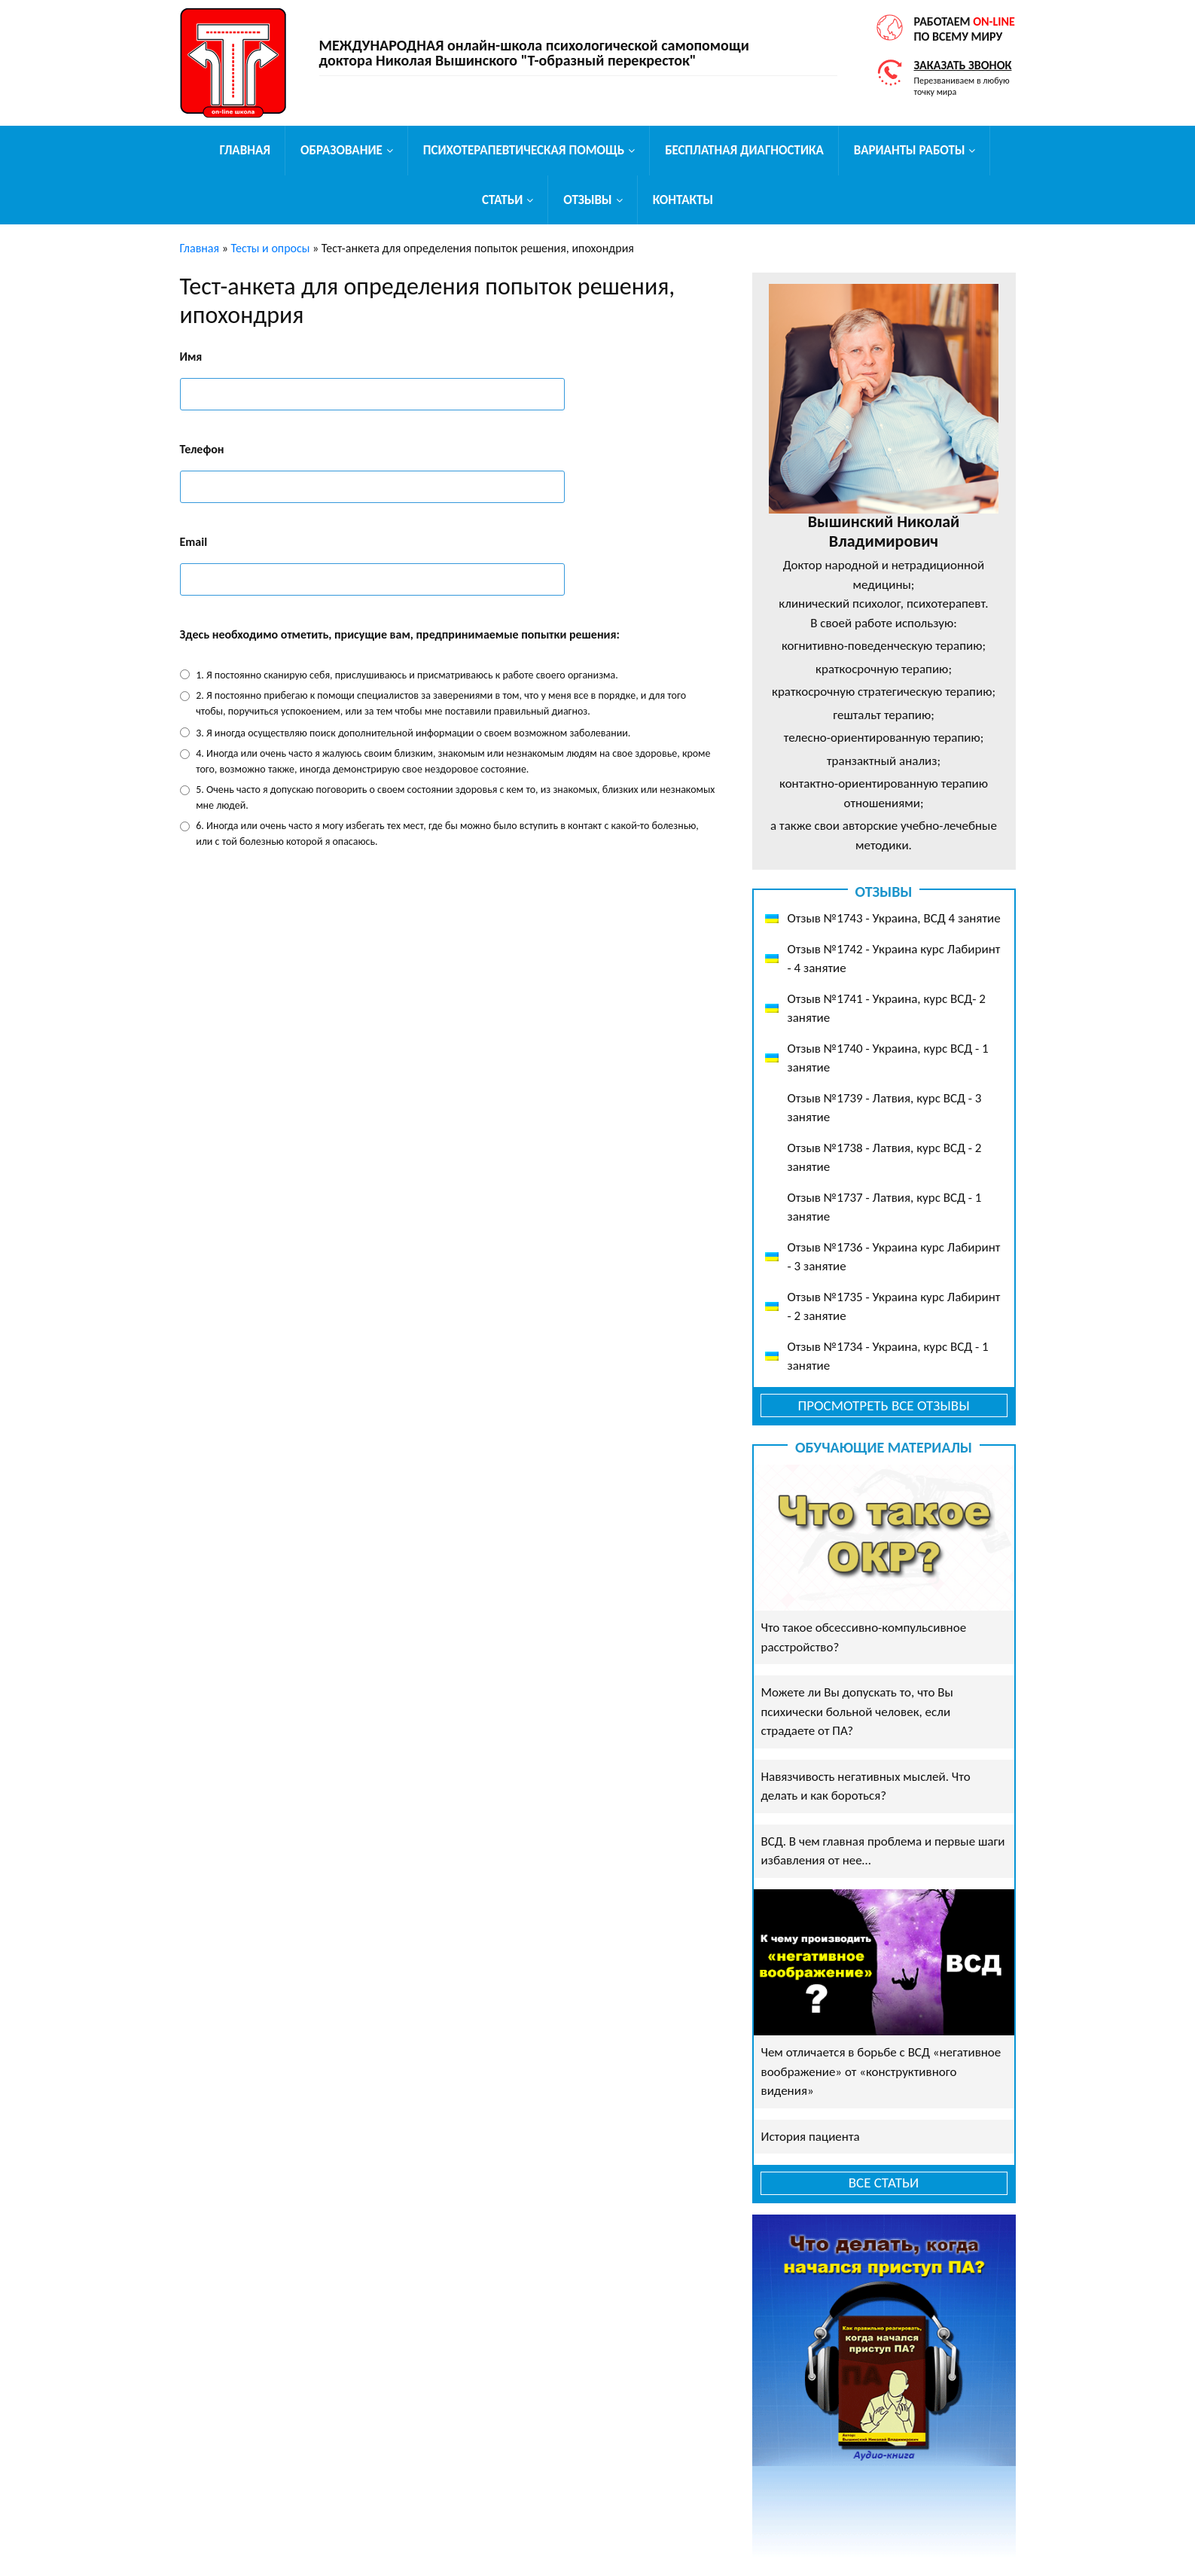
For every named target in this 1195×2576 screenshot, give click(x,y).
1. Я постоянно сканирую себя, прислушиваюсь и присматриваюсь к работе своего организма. (407, 675)
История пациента (810, 2137)
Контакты (683, 200)
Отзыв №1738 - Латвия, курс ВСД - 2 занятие (885, 1157)
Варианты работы (909, 150)
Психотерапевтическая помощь (523, 150)
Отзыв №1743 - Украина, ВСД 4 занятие (894, 918)
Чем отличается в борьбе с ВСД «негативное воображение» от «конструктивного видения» (881, 2071)
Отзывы (587, 200)
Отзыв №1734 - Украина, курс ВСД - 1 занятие (888, 1356)
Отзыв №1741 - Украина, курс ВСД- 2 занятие (887, 1008)
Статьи (502, 200)
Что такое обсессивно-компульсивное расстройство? (864, 1637)
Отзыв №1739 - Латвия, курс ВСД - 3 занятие (885, 1108)
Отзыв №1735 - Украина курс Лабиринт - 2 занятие (894, 1307)
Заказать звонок (963, 65)
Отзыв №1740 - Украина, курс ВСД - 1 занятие (888, 1058)
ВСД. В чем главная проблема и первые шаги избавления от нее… (883, 1851)
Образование (341, 150)
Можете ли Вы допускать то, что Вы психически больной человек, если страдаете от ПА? (857, 1711)
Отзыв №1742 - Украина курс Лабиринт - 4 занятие (894, 959)
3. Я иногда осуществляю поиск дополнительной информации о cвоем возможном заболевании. (413, 733)
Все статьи (884, 2182)
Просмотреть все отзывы (883, 1405)
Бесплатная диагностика (744, 150)
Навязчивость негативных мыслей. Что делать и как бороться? (866, 1786)
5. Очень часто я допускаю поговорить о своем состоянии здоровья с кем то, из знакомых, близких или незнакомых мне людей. (455, 797)
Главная (245, 150)
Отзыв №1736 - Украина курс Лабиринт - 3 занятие (894, 1257)
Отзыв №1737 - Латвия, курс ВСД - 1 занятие (885, 1207)
